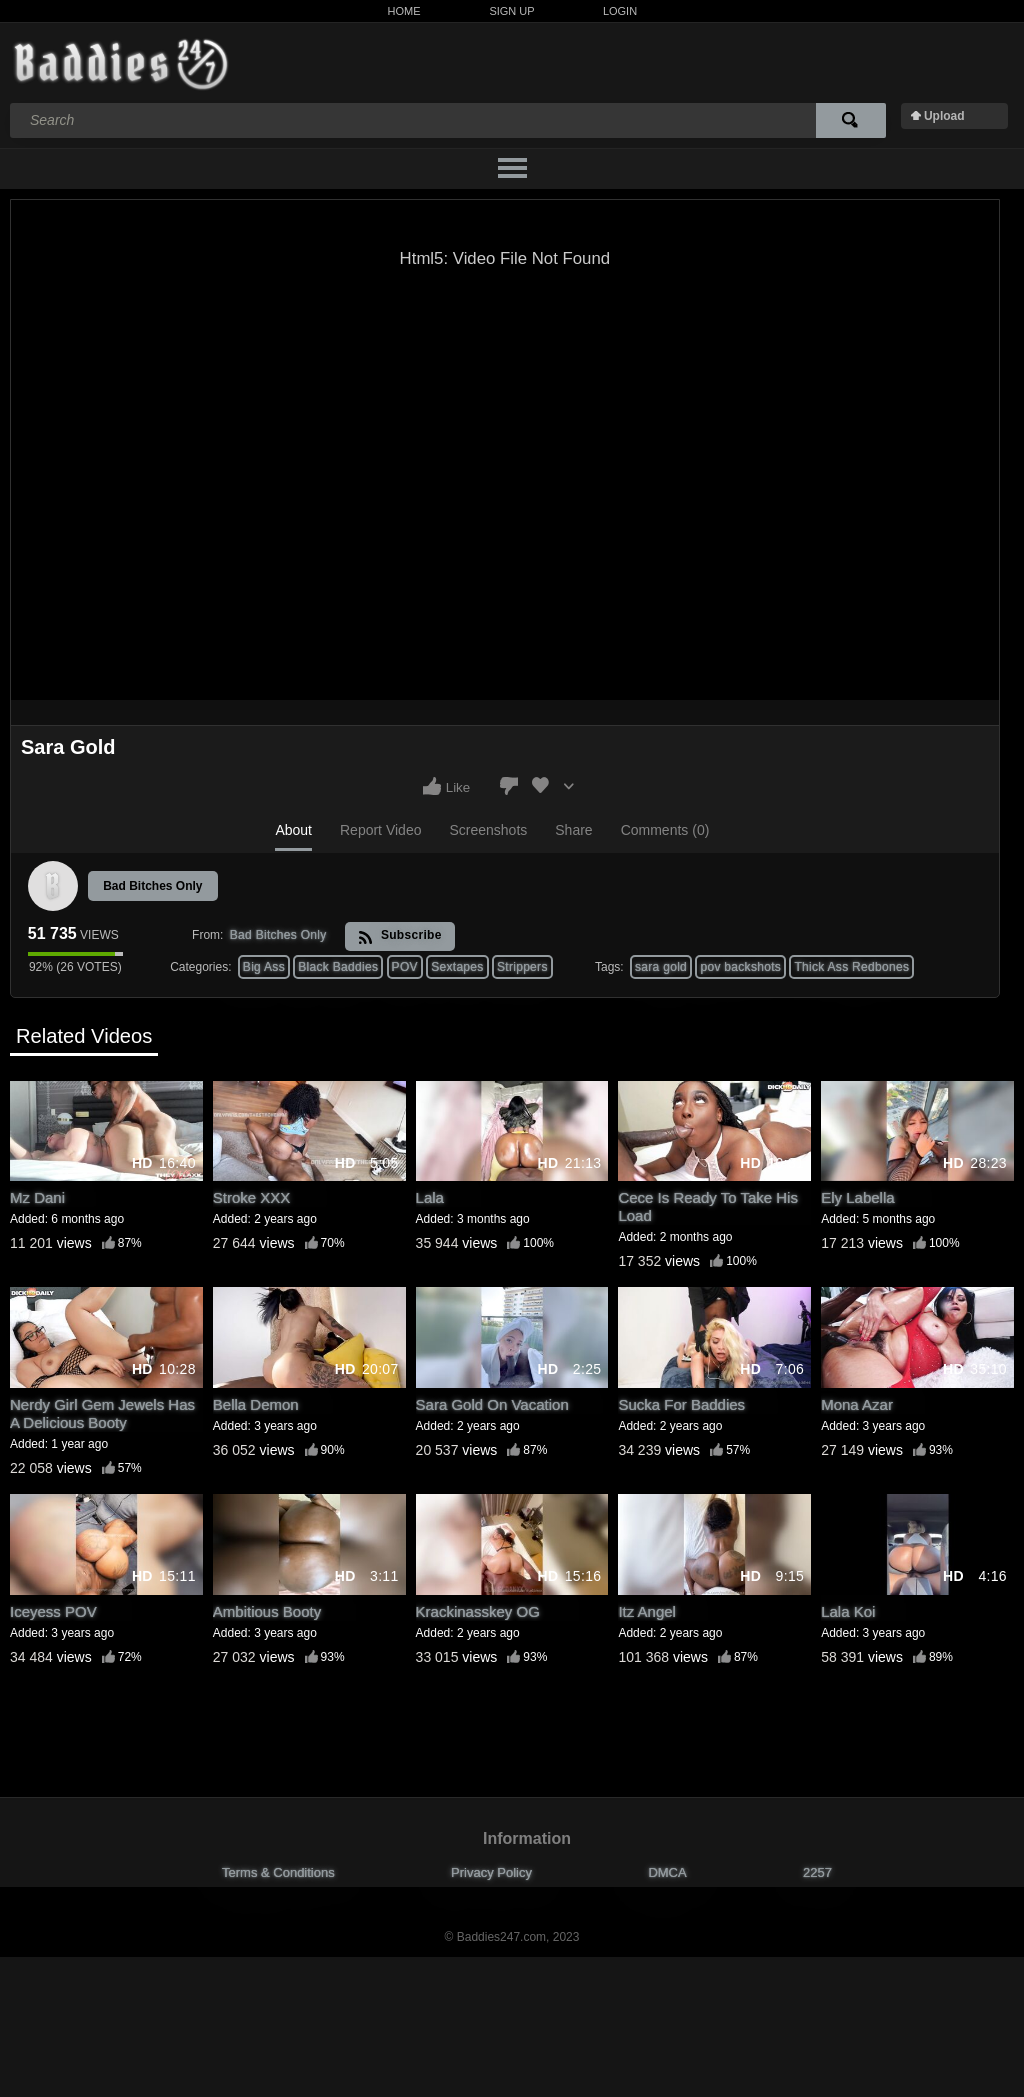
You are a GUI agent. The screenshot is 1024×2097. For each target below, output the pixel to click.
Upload (944, 116)
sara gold (661, 967)
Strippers (522, 967)
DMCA (667, 1872)
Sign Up (511, 11)
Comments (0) (665, 830)
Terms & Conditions (278, 1872)
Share (573, 830)
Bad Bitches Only (152, 886)
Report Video (380, 830)
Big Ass (264, 967)
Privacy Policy (491, 1872)
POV (405, 967)
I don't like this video (509, 786)
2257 (817, 1872)
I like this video (432, 786)
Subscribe (399, 936)
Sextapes (457, 967)
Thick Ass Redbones (851, 967)
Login (620, 11)
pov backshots (740, 967)
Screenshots (488, 830)
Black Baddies (338, 967)
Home (404, 11)
